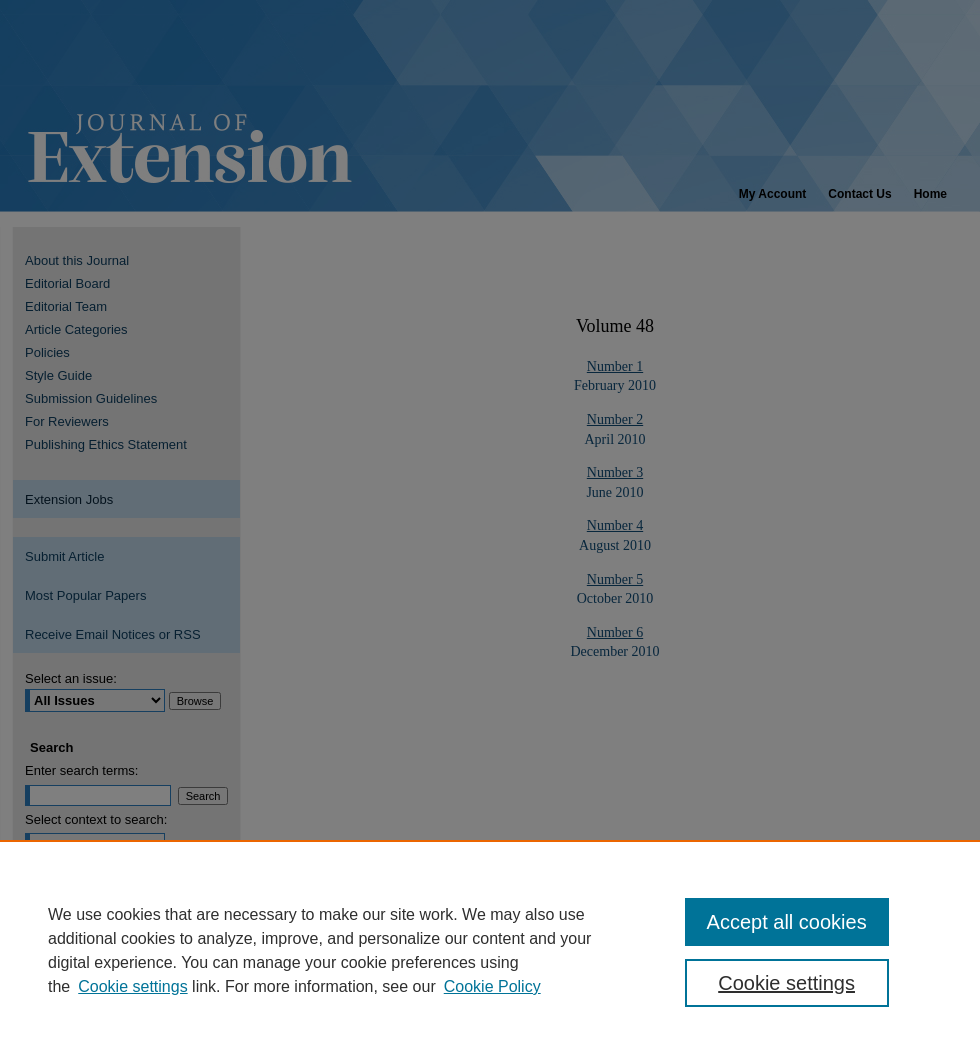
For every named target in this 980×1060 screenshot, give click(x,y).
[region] (490, 950)
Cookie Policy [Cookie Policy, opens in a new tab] (492, 986)
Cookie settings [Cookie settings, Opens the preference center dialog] (786, 983)
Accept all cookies (787, 922)
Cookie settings (132, 986)
